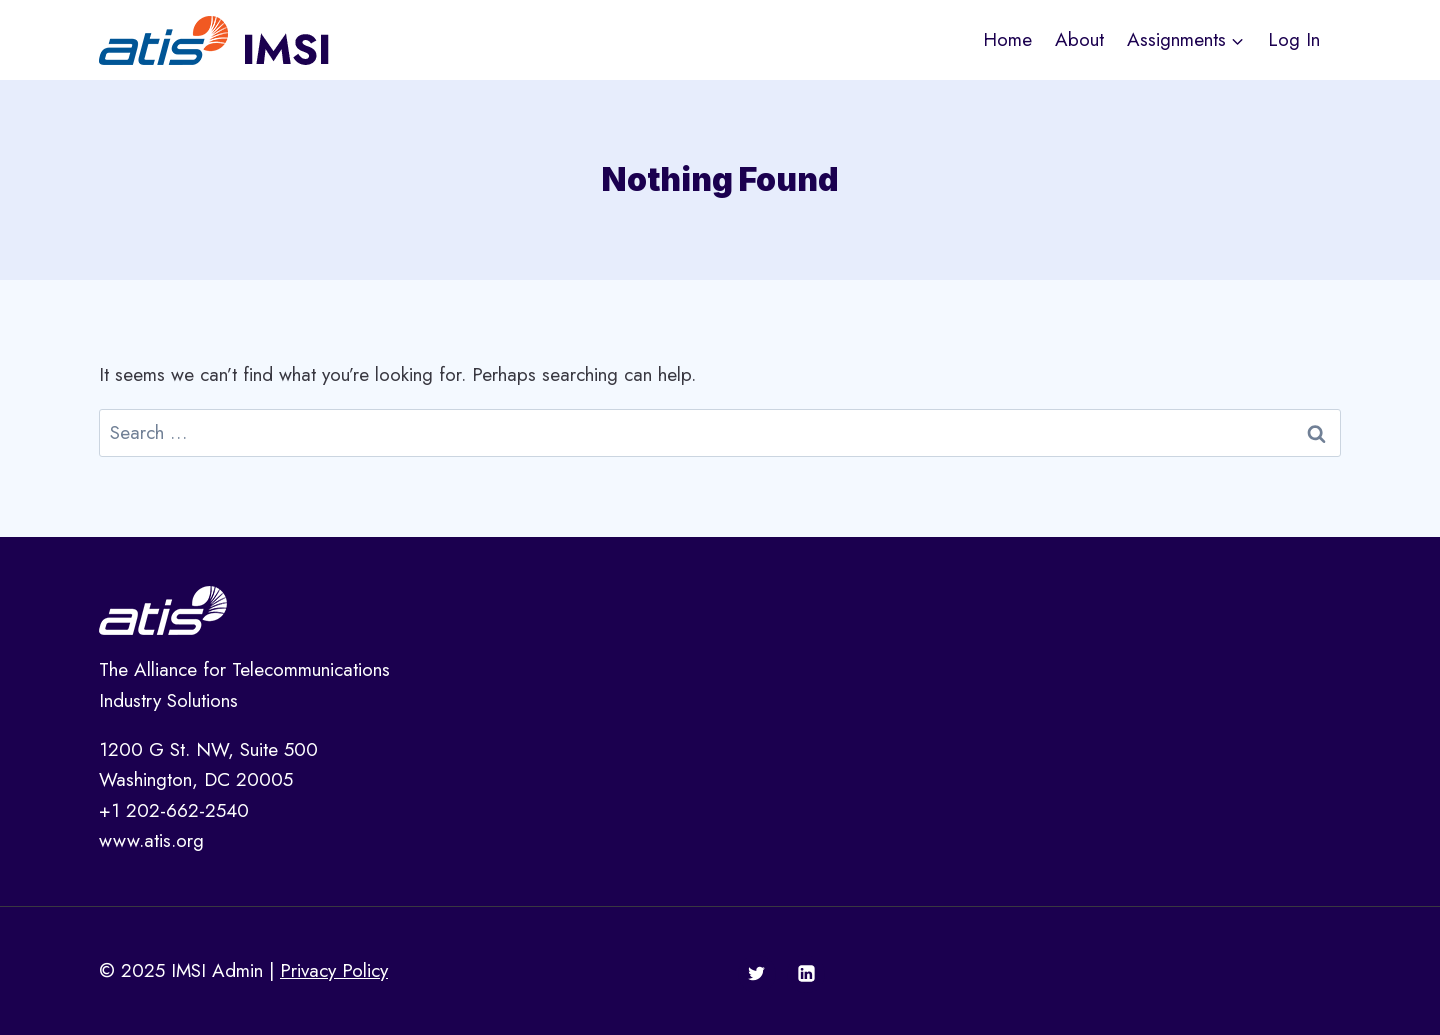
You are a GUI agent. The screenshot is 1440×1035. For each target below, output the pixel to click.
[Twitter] (757, 974)
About (1079, 39)
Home (1007, 39)
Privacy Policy (334, 970)
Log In (1294, 39)
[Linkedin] (806, 974)
